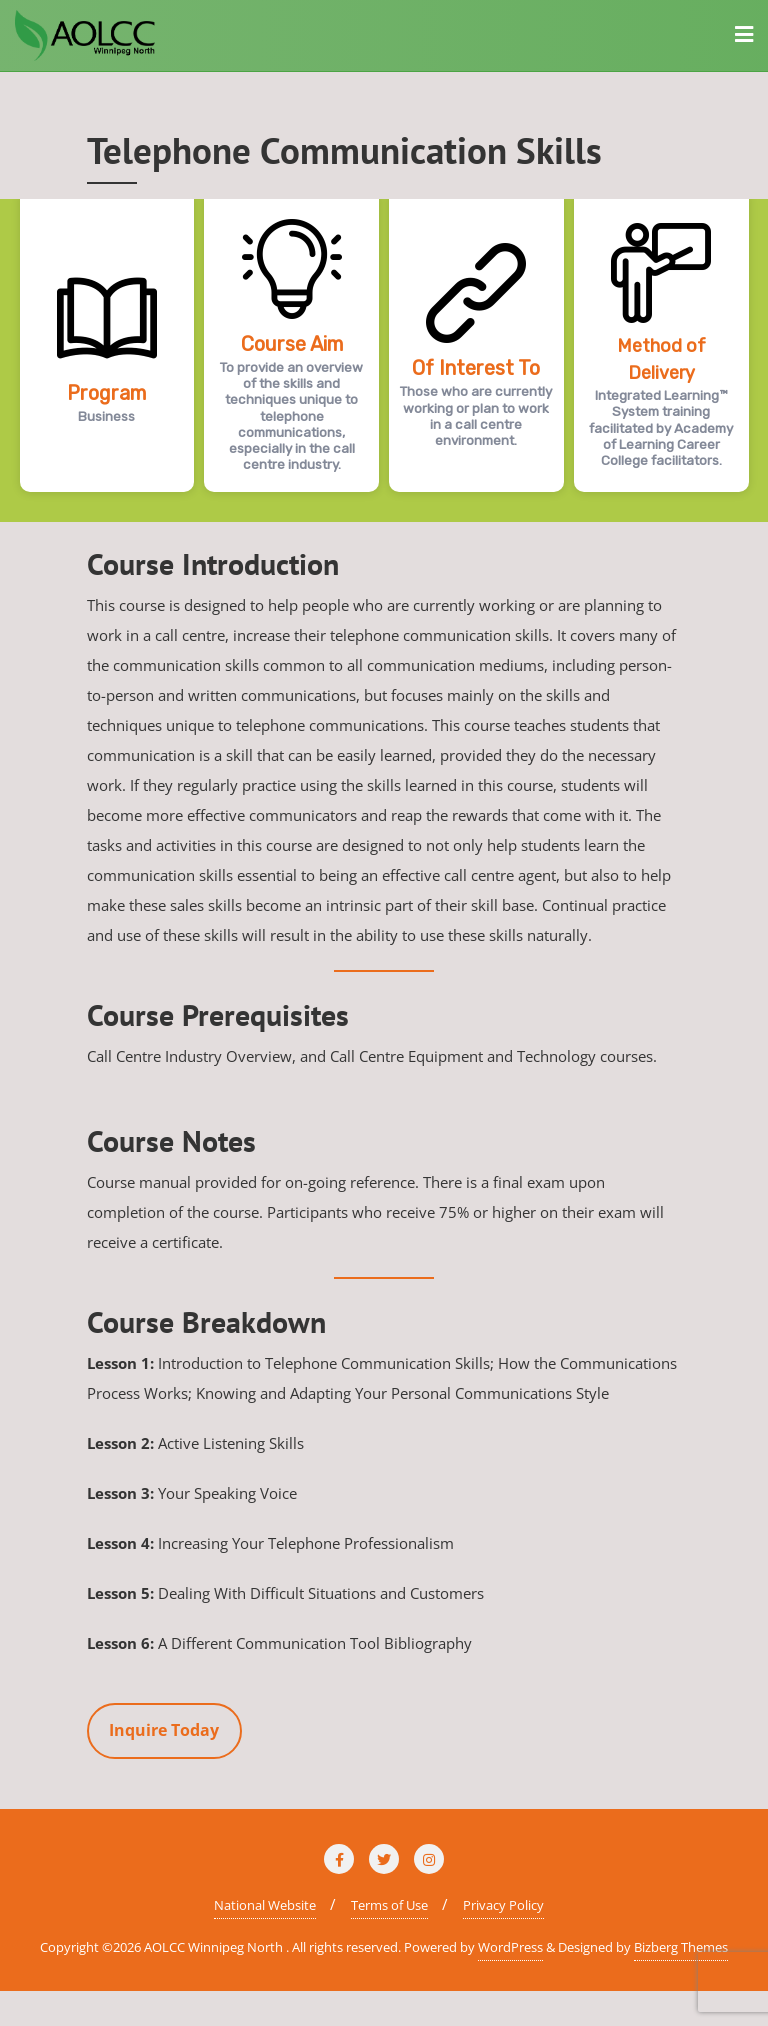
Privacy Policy (503, 1905)
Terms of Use (389, 1905)
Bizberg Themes (681, 1947)
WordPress (510, 1947)
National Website (265, 1905)
